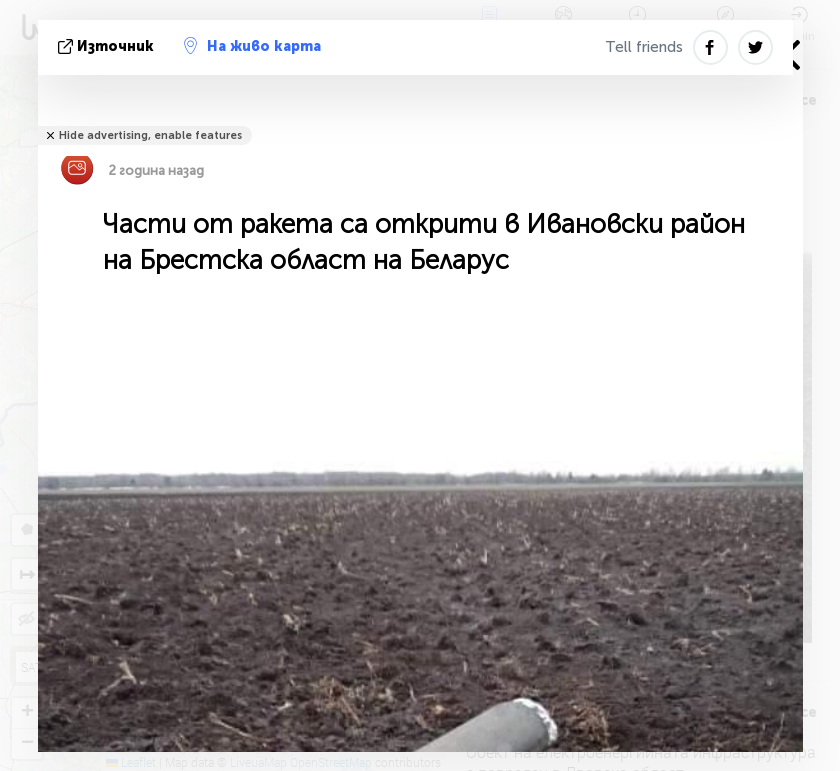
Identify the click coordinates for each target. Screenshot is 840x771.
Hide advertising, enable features (150, 135)
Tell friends (644, 47)
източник (108, 46)
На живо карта (252, 46)
